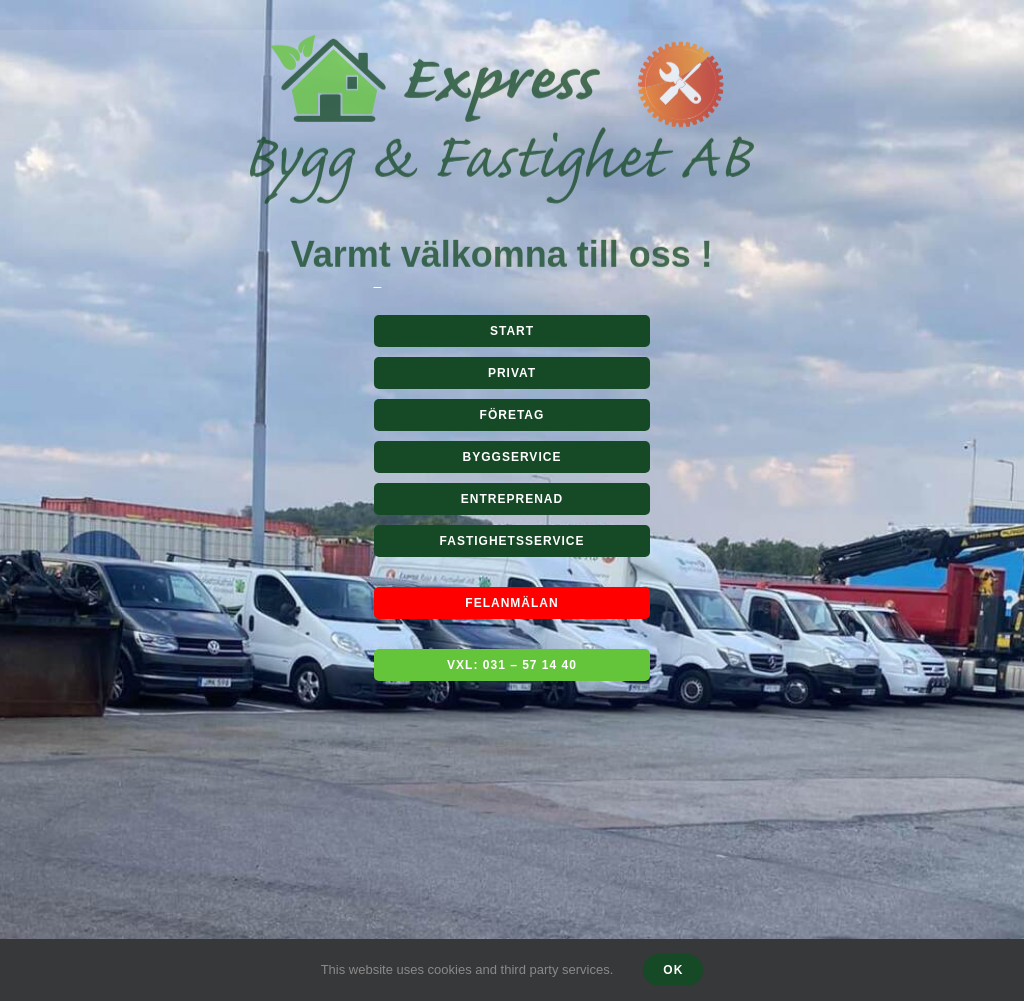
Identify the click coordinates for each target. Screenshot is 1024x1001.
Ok (673, 970)
